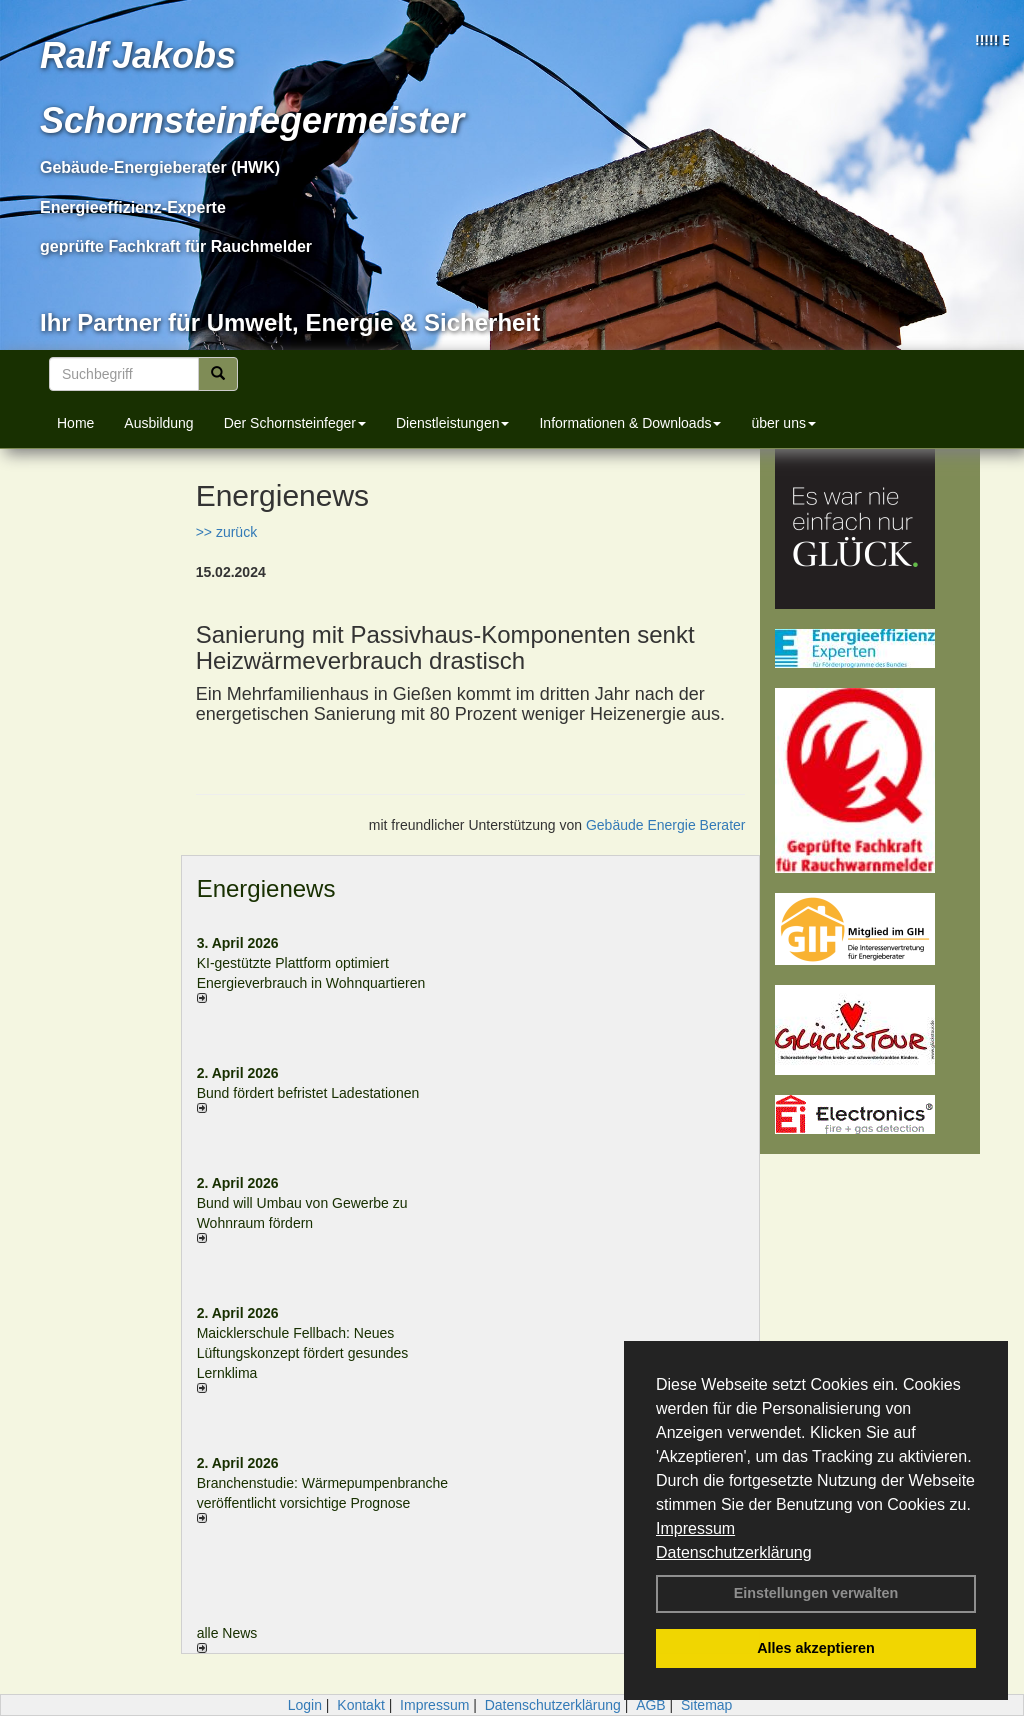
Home (75, 423)
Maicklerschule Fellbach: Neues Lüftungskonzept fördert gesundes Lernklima (303, 1353)
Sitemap (706, 1705)
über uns (783, 423)
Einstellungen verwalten (816, 1593)
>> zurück (226, 532)
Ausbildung (158, 423)
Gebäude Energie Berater (666, 825)
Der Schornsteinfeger (295, 423)
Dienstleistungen (453, 423)
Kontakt (360, 1705)
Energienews (266, 888)
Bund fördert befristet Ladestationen (308, 1093)
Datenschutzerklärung (734, 1552)
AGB (651, 1705)
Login (305, 1705)
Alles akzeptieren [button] (816, 1648)
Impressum (695, 1528)
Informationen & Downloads (630, 423)
